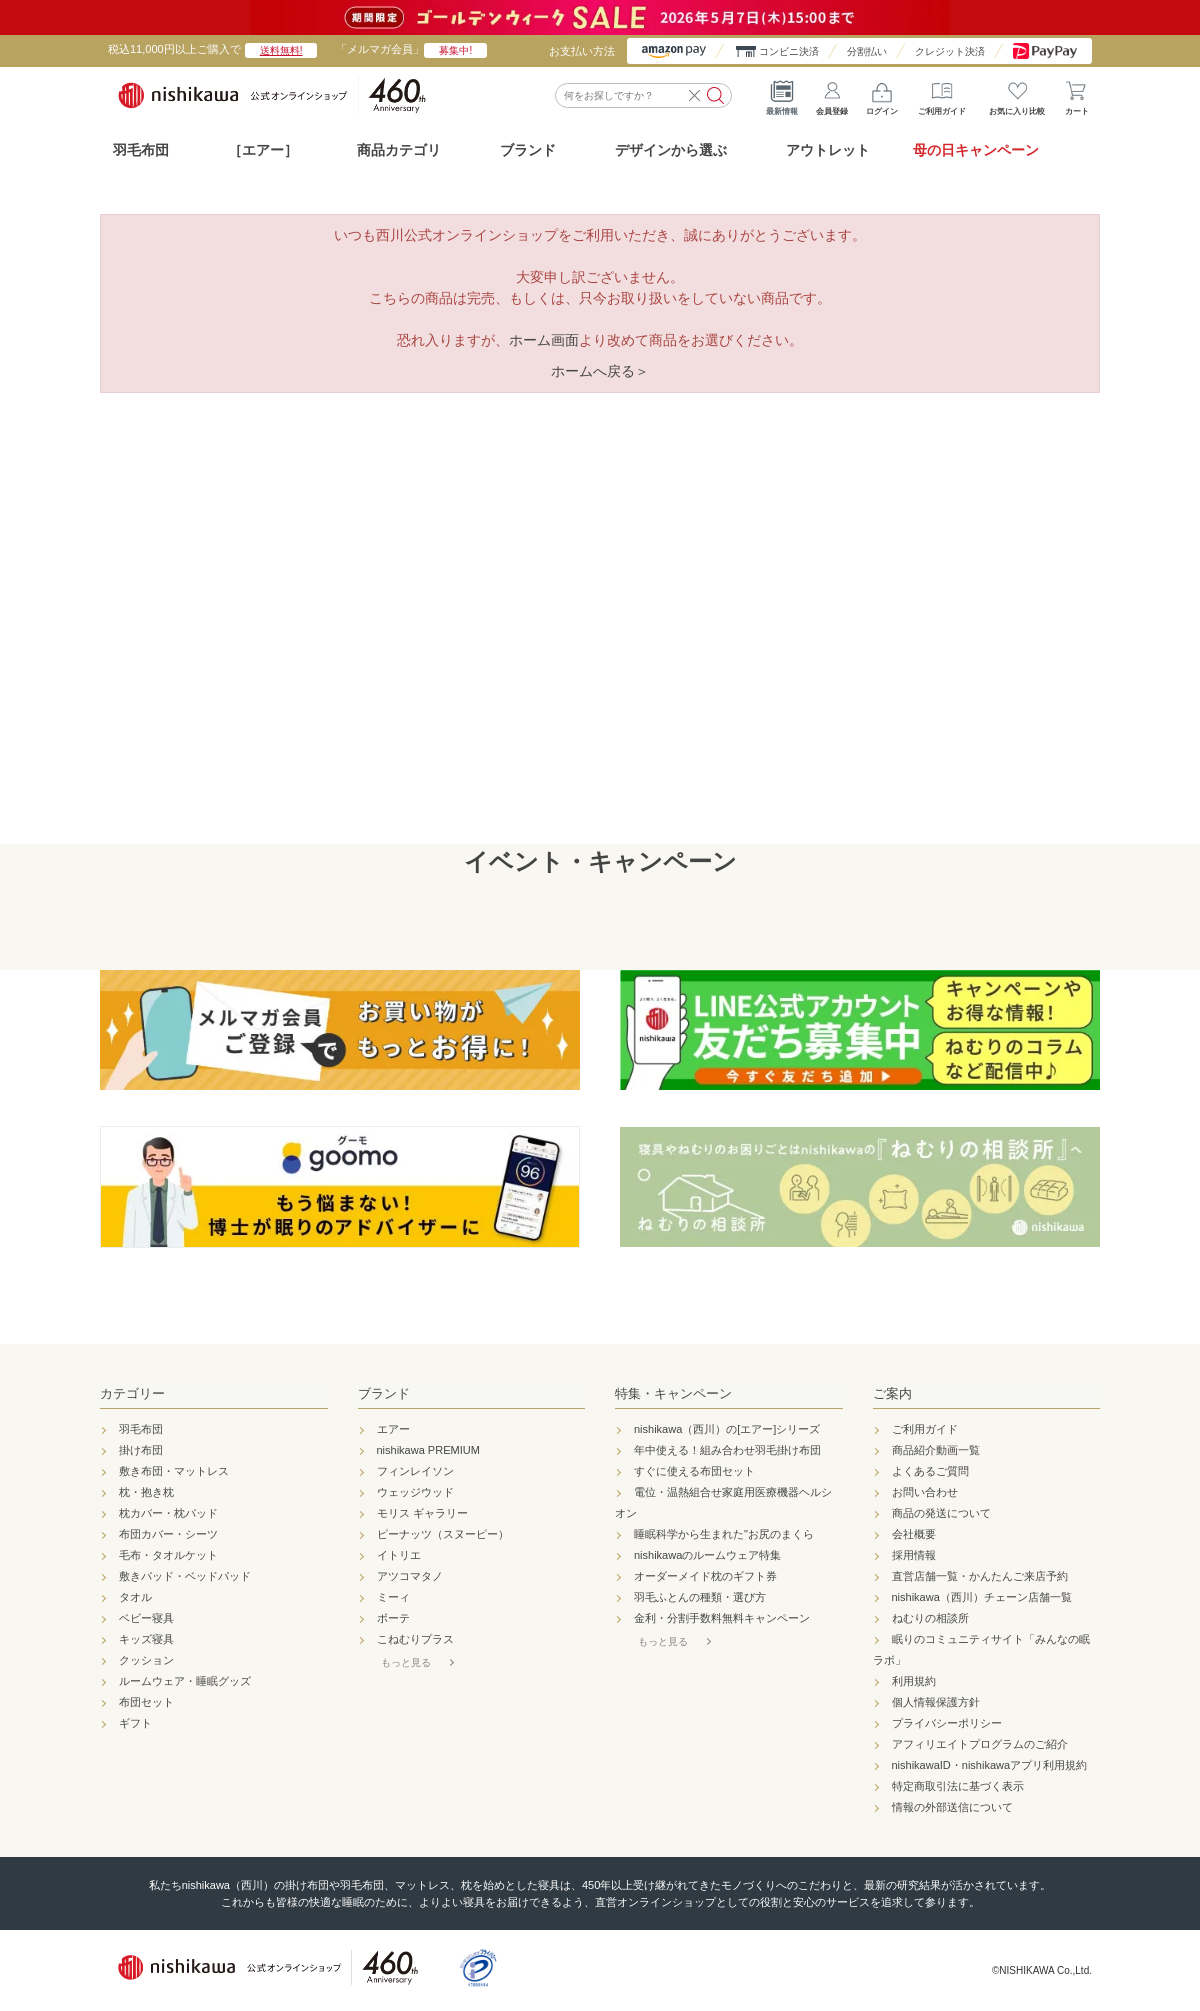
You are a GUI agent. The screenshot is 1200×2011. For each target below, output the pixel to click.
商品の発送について (941, 1513)
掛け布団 (141, 1450)
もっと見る (406, 1662)
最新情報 (782, 95)
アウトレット (828, 150)
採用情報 (914, 1555)
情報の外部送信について (952, 1807)
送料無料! (281, 50)
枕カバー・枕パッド (168, 1513)
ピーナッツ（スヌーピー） (443, 1534)
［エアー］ (263, 150)
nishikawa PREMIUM (428, 1450)
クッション (146, 1660)
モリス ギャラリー (422, 1513)
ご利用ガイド (942, 95)
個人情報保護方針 (936, 1702)
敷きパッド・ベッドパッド (185, 1576)
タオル (135, 1597)
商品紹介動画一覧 (936, 1450)
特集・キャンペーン (673, 1393)
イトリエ (399, 1555)
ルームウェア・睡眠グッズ (185, 1681)
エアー (393, 1429)
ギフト (135, 1723)
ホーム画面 (544, 340)
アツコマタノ (410, 1576)
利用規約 (914, 1681)
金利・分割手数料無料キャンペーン (722, 1618)
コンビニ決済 (789, 51)
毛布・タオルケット (168, 1555)
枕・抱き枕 (146, 1492)
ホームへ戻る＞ (600, 371)
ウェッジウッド (415, 1492)
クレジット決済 (950, 51)
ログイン (882, 95)
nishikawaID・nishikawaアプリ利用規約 (990, 1765)
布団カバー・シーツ (168, 1534)
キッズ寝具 (146, 1639)
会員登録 (832, 95)
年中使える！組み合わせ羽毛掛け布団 (727, 1450)
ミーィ (393, 1597)
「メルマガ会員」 (411, 49)
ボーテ (393, 1618)
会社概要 (914, 1534)
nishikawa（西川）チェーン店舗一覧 (982, 1597)
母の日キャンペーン (976, 150)
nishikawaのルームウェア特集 (707, 1555)
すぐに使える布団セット (694, 1471)
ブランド (384, 1393)
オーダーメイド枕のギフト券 (705, 1576)
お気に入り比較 (1017, 95)
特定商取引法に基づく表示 (958, 1786)
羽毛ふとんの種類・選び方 (700, 1597)
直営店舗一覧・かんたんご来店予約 (980, 1576)
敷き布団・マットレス (174, 1471)
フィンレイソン (415, 1471)
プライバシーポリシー (947, 1723)
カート (1077, 95)
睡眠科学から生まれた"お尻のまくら (724, 1534)
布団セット (146, 1702)
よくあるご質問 (930, 1471)
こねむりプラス (415, 1639)
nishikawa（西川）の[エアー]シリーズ (727, 1429)
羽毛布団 (141, 150)
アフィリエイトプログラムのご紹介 (980, 1744)
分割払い (867, 51)
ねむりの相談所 (930, 1618)
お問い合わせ (925, 1492)
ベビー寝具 (146, 1618)
